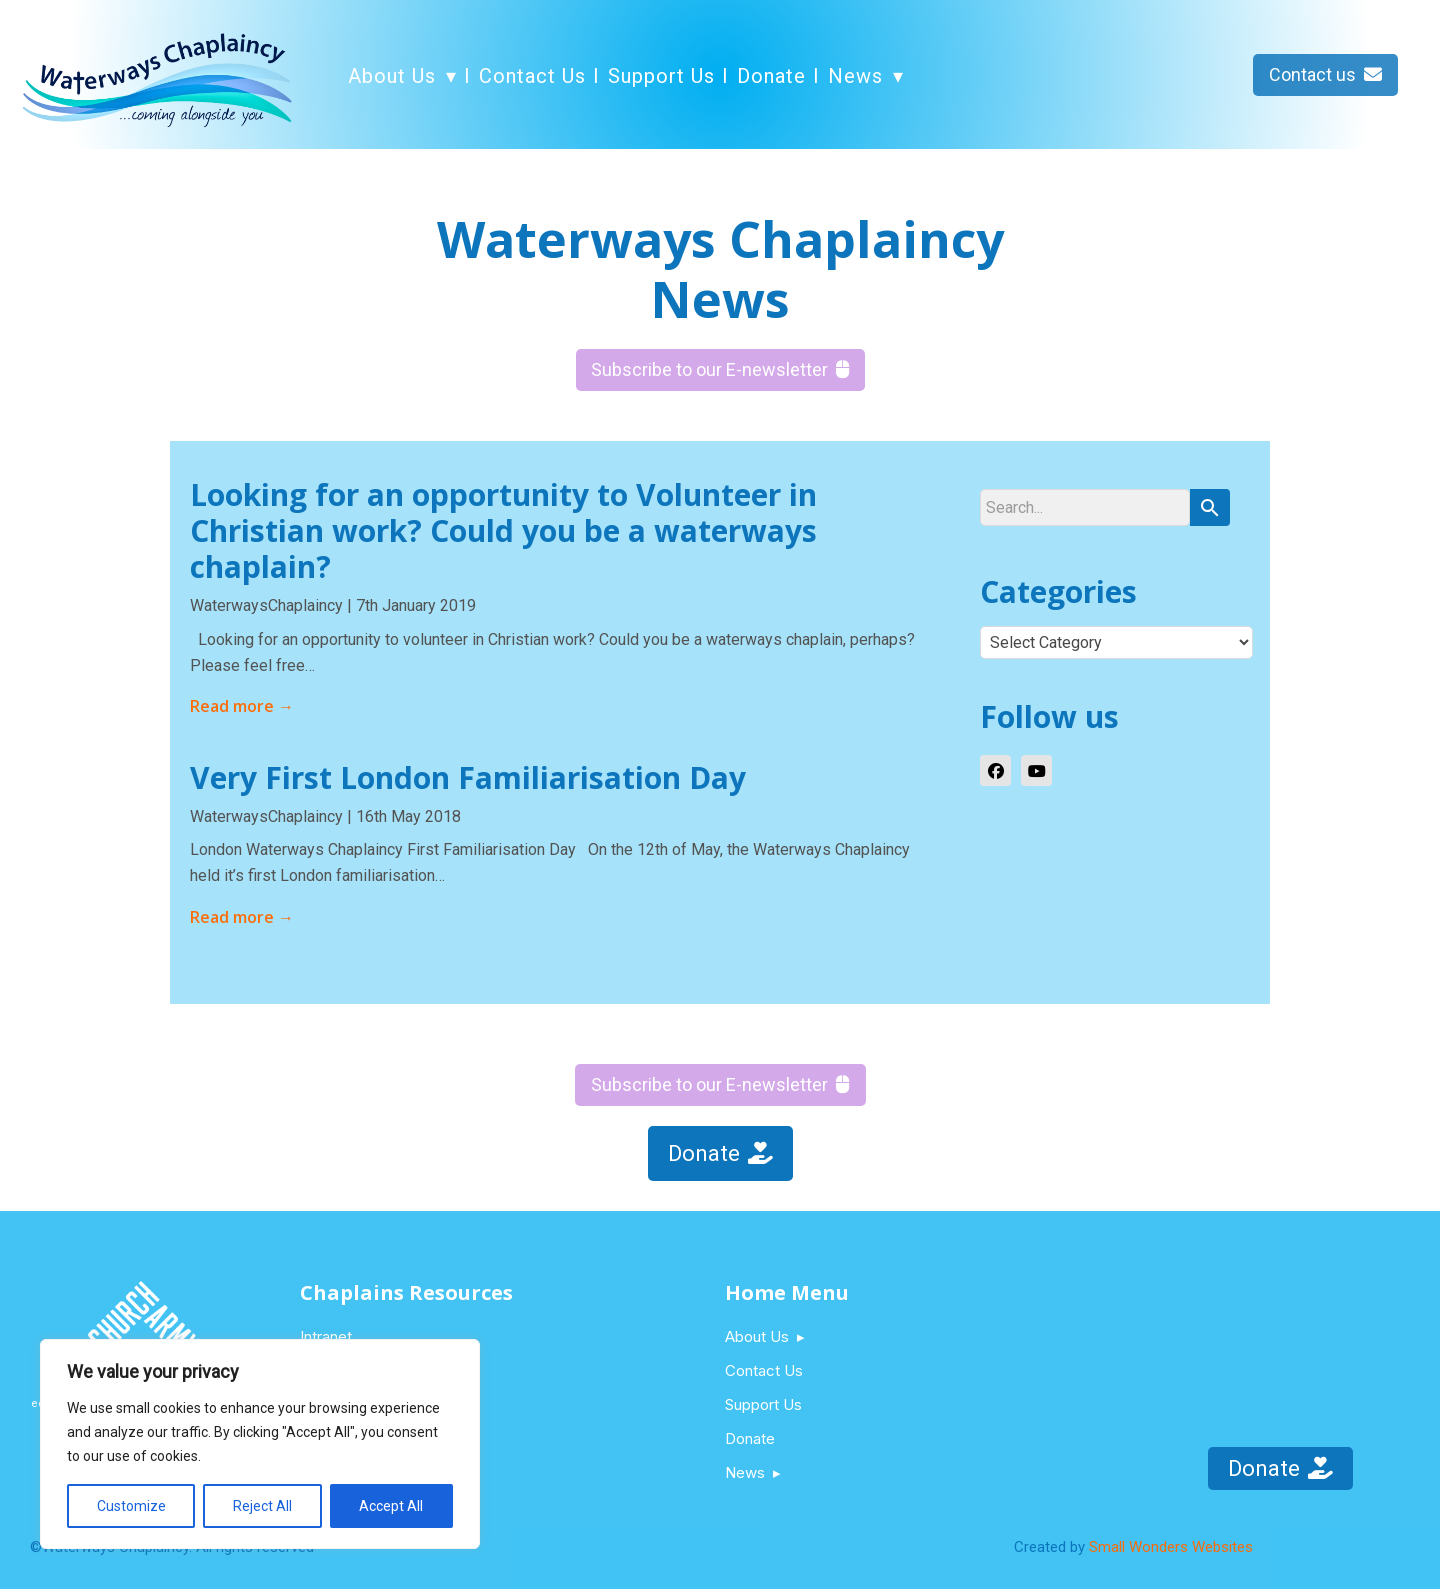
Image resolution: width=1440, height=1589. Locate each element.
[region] (260, 1444)
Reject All (262, 1506)
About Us (392, 76)
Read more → (242, 706)
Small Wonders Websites (1171, 1547)
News (855, 76)
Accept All (391, 1506)
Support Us (661, 76)
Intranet (326, 1336)
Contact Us (532, 76)
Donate (771, 76)
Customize (131, 1506)
